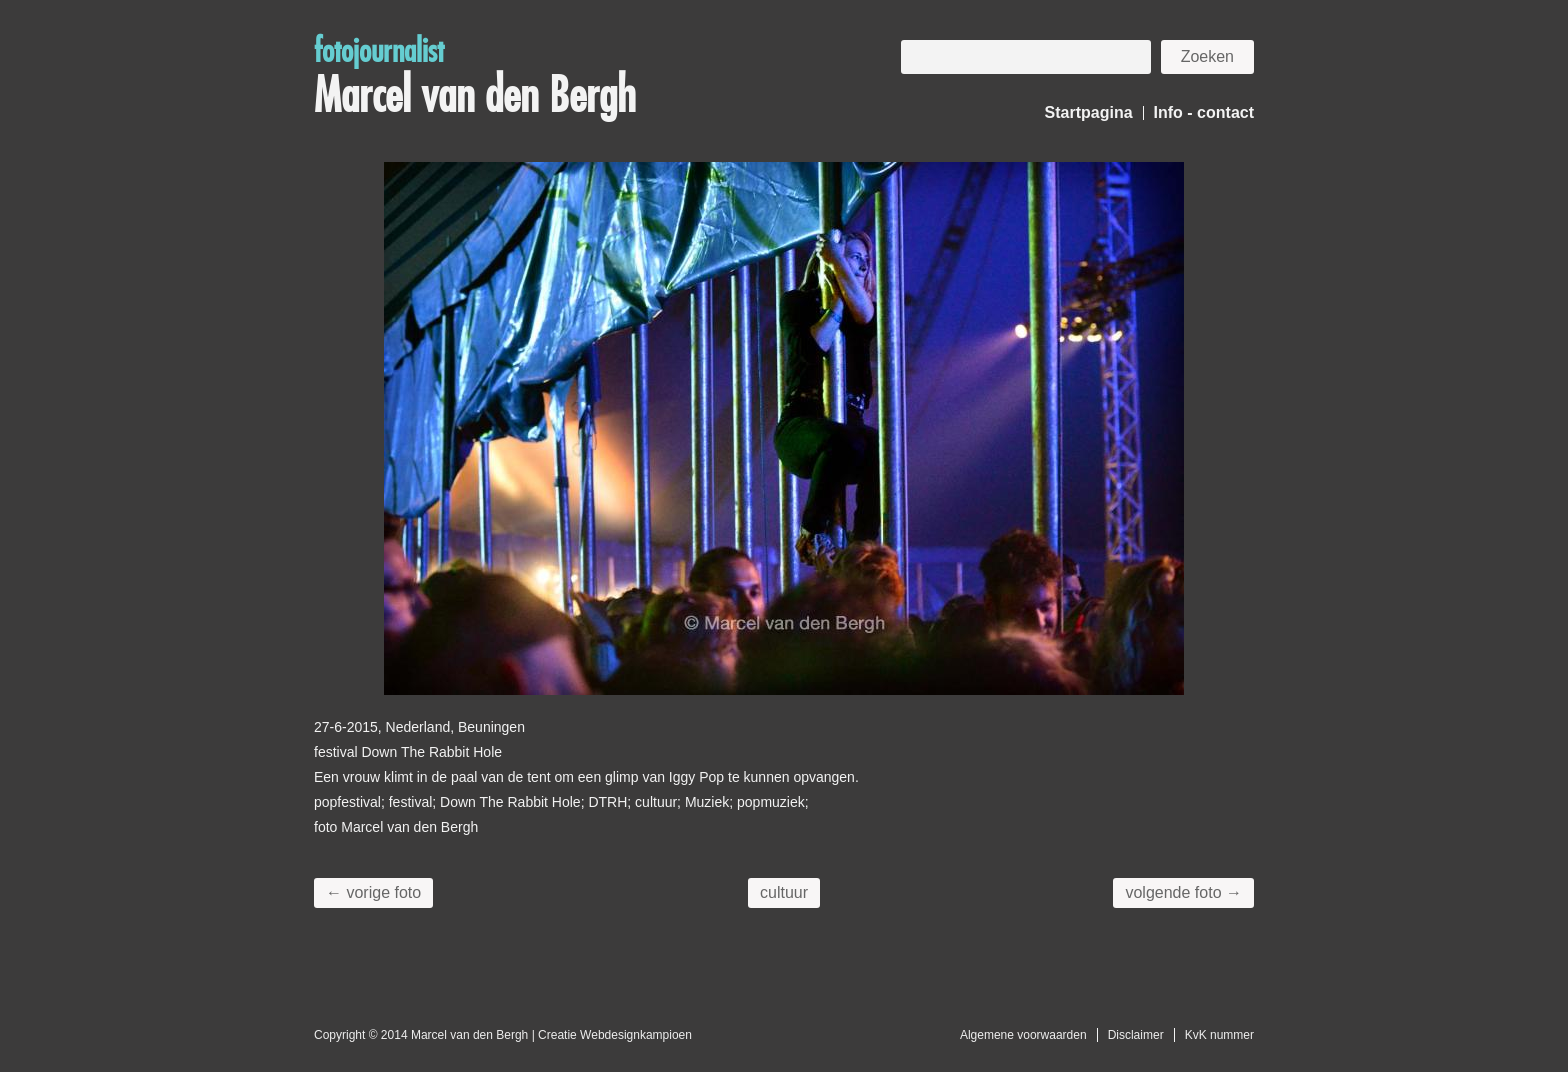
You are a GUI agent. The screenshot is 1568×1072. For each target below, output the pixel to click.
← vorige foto (373, 892)
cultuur (784, 892)
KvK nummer (1219, 1035)
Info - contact (1204, 112)
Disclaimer (1136, 1035)
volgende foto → (1183, 892)
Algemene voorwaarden (1023, 1035)
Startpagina (1089, 112)
